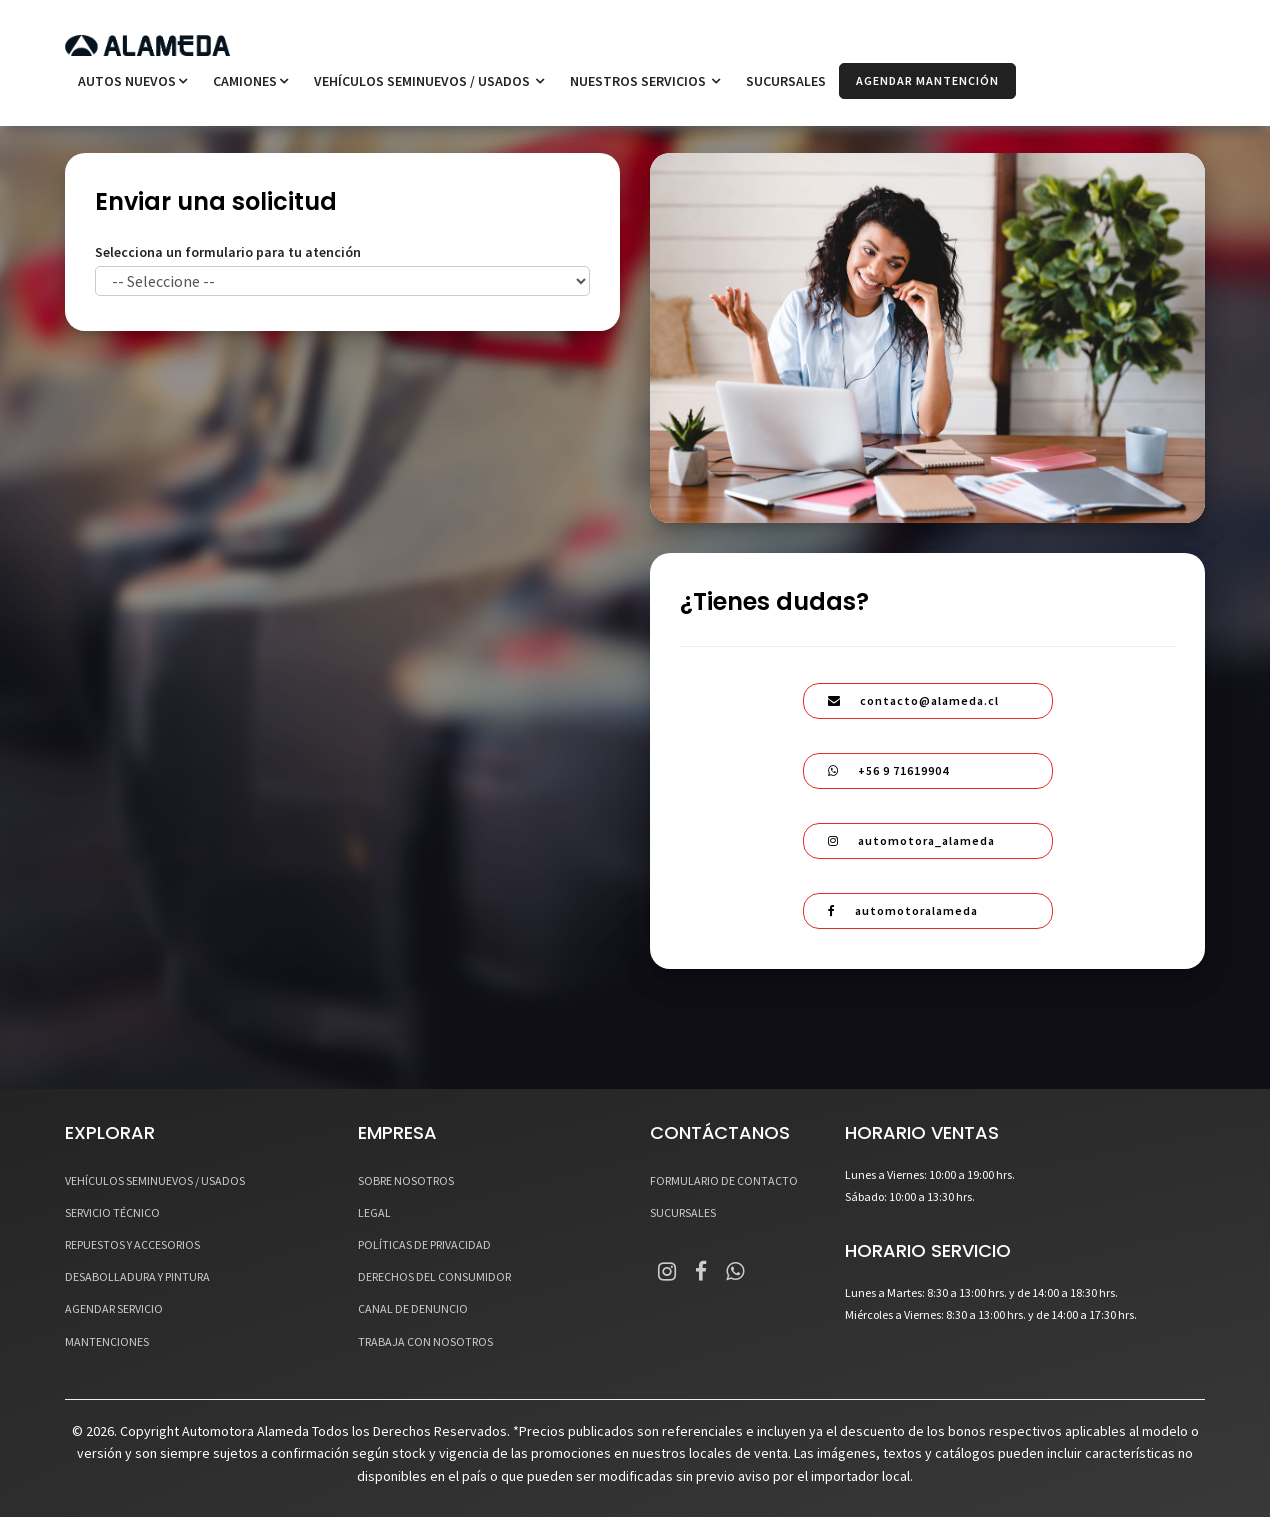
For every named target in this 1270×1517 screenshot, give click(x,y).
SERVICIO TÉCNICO (112, 1212)
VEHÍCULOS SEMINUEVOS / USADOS (429, 81)
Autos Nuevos (132, 81)
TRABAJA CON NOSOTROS (425, 1341)
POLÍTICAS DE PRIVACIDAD (424, 1244)
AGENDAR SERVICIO (114, 1308)
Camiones (250, 81)
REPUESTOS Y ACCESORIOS (132, 1244)
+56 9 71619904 (888, 770)
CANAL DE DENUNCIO (413, 1308)
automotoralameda (903, 910)
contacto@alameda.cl (913, 700)
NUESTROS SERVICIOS (645, 81)
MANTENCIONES (107, 1341)
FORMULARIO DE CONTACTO (724, 1180)
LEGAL (374, 1212)
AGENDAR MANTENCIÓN (927, 80)
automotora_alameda (911, 840)
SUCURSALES (786, 81)
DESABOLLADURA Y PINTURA (137, 1276)
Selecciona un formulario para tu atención (228, 252)
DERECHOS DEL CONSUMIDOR (434, 1276)
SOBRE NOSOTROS (406, 1180)
